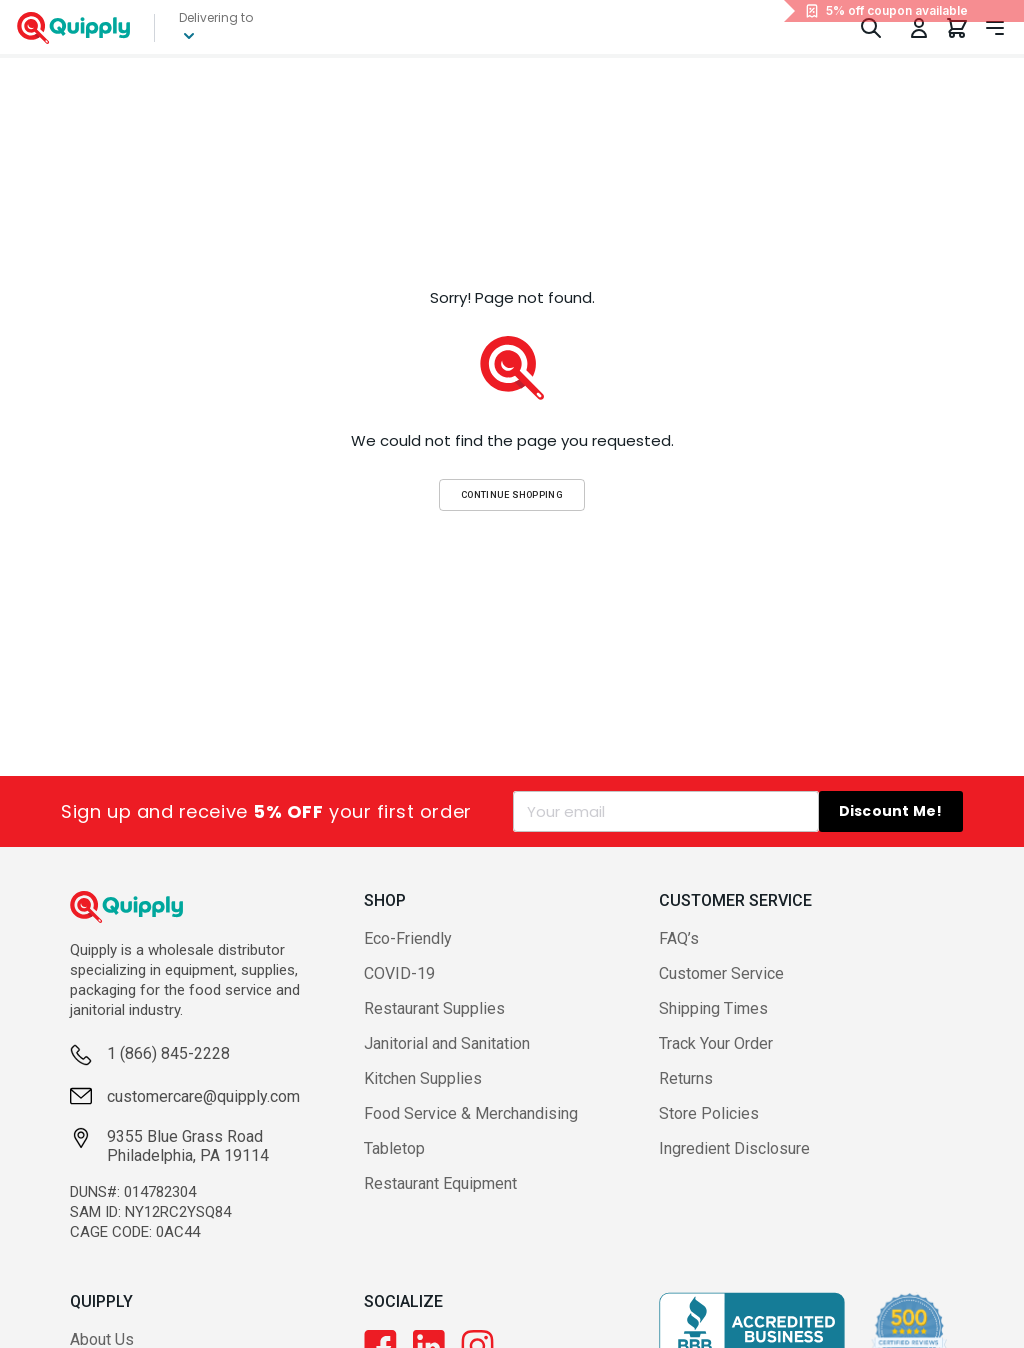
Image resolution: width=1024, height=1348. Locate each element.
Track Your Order (716, 1059)
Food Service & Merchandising (471, 1129)
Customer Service (721, 989)
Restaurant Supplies (434, 1024)
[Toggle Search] (871, 36)
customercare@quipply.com (203, 1132)
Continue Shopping (512, 510)
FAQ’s (679, 954)
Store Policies (709, 1129)
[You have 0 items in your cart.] (957, 36)
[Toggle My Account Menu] (919, 36)
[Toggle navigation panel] (995, 36)
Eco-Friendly (408, 954)
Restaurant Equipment (440, 1199)
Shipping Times (713, 1024)
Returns (686, 1094)
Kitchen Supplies (423, 1094)
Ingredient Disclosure (734, 1164)
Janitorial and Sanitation (447, 1059)
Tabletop (394, 1164)
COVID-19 (399, 989)
